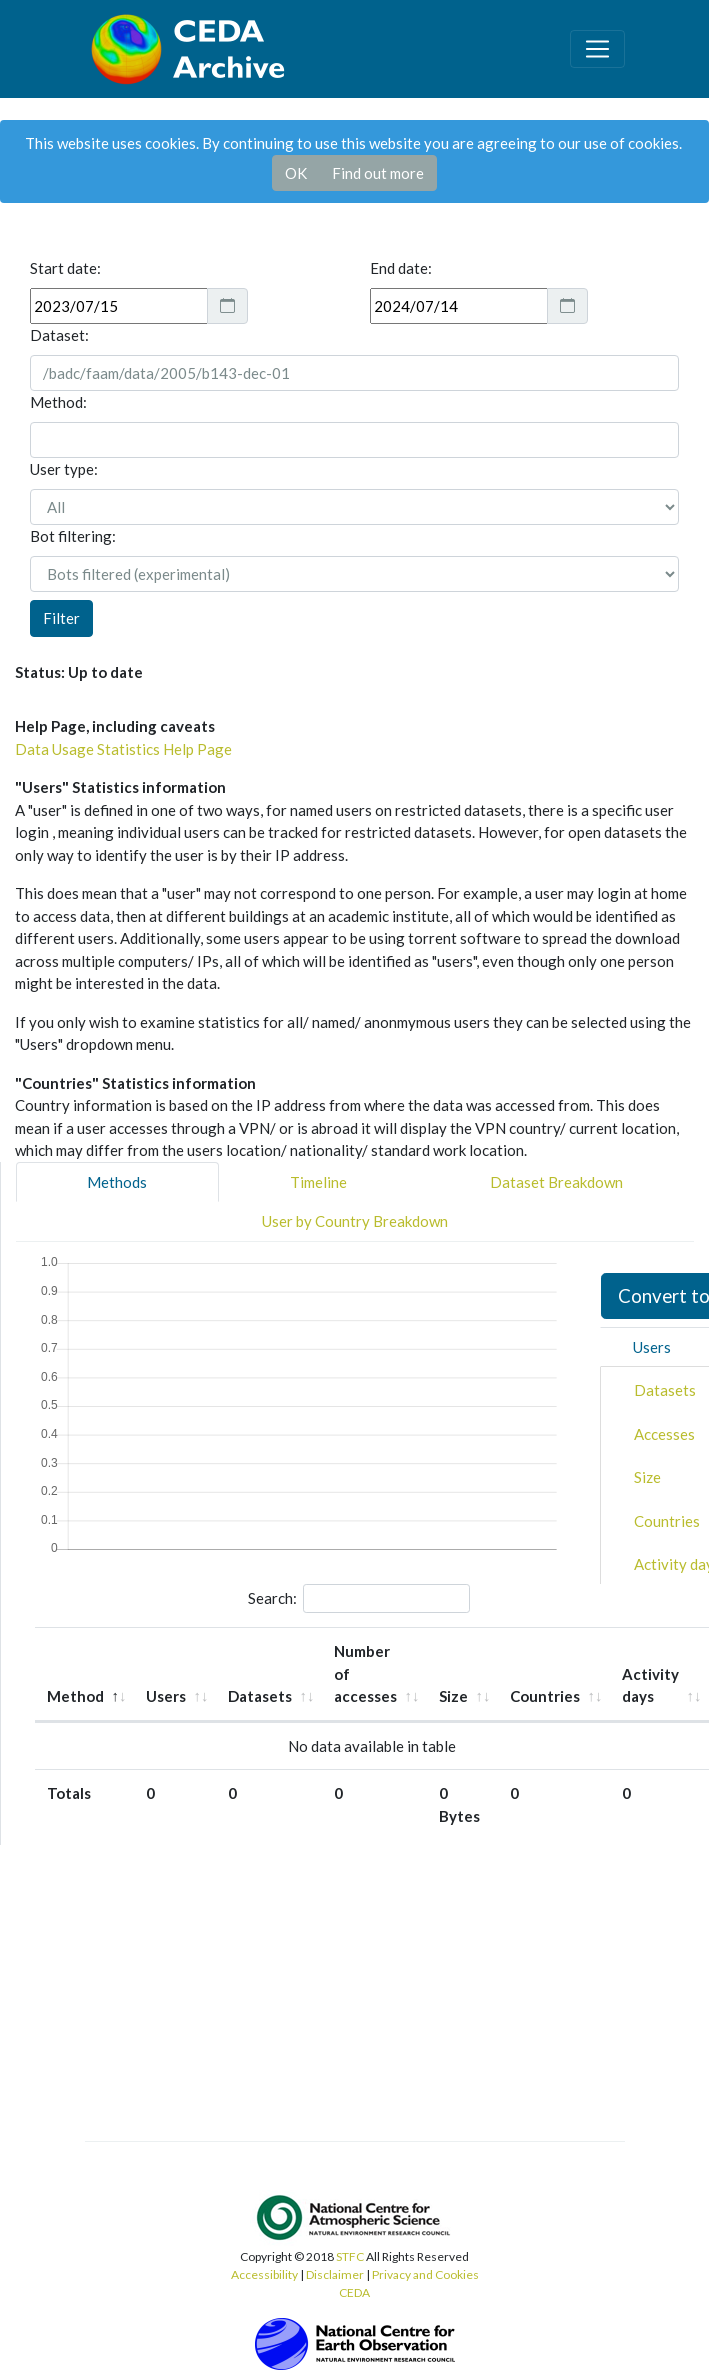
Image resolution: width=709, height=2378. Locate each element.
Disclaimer (335, 2274)
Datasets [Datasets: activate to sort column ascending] (260, 1696)
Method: (58, 402)
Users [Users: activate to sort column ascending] (166, 1696)
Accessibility (264, 2274)
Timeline (318, 1182)
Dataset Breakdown (556, 1182)
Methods (117, 1182)
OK (296, 173)
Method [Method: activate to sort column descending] (75, 1696)
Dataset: (59, 335)
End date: (401, 268)
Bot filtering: (73, 536)
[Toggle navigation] (597, 49)
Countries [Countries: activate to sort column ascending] (545, 1696)
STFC (350, 2256)
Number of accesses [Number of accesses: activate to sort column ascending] (365, 1673)
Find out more (378, 173)
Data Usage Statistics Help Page (123, 749)
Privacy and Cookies (425, 2274)
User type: (64, 469)
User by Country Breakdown (355, 1221)
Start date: (65, 268)
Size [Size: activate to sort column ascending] (453, 1696)
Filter (61, 618)
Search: (359, 1599)
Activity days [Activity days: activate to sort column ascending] (650, 1685)
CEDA (354, 2292)
